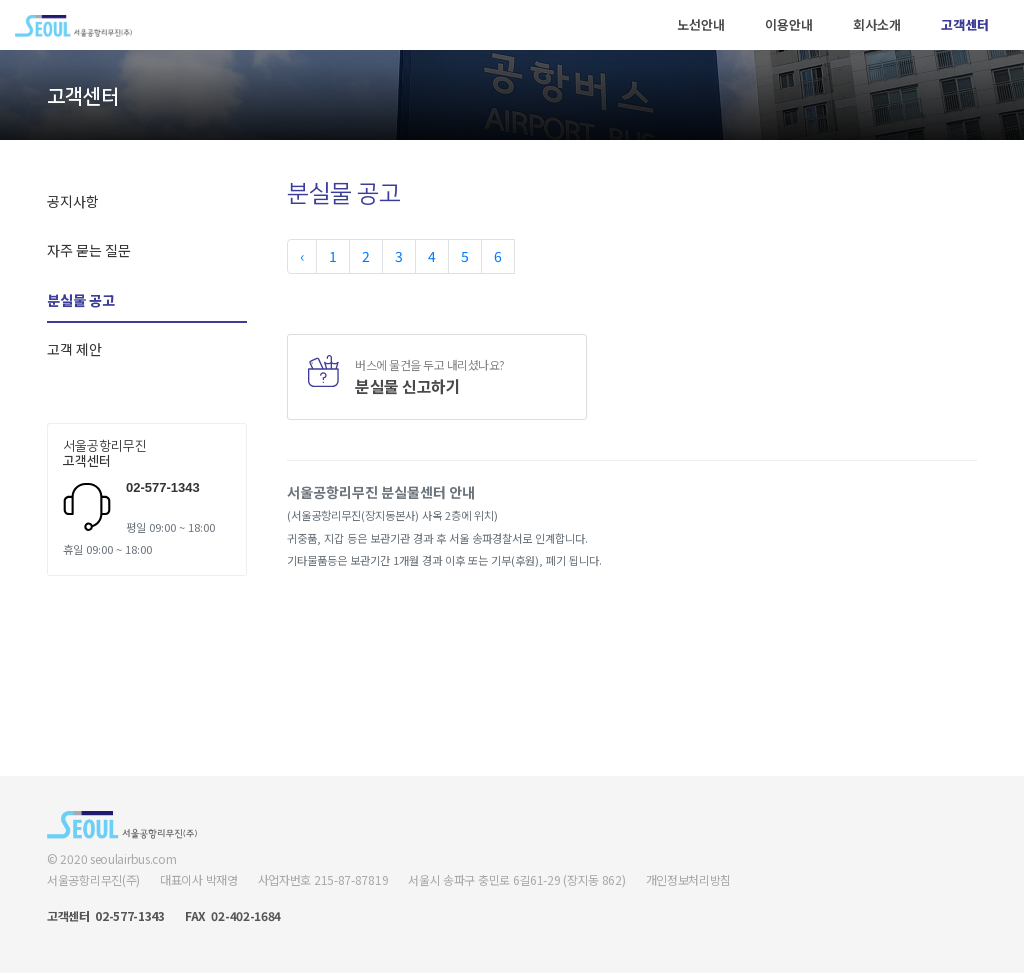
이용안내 (789, 24)
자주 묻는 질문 (89, 250)
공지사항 (73, 201)
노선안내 (701, 24)
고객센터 (965, 24)
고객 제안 (74, 349)
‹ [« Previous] (302, 256)
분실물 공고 (81, 300)
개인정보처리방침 (689, 879)
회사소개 (877, 24)
